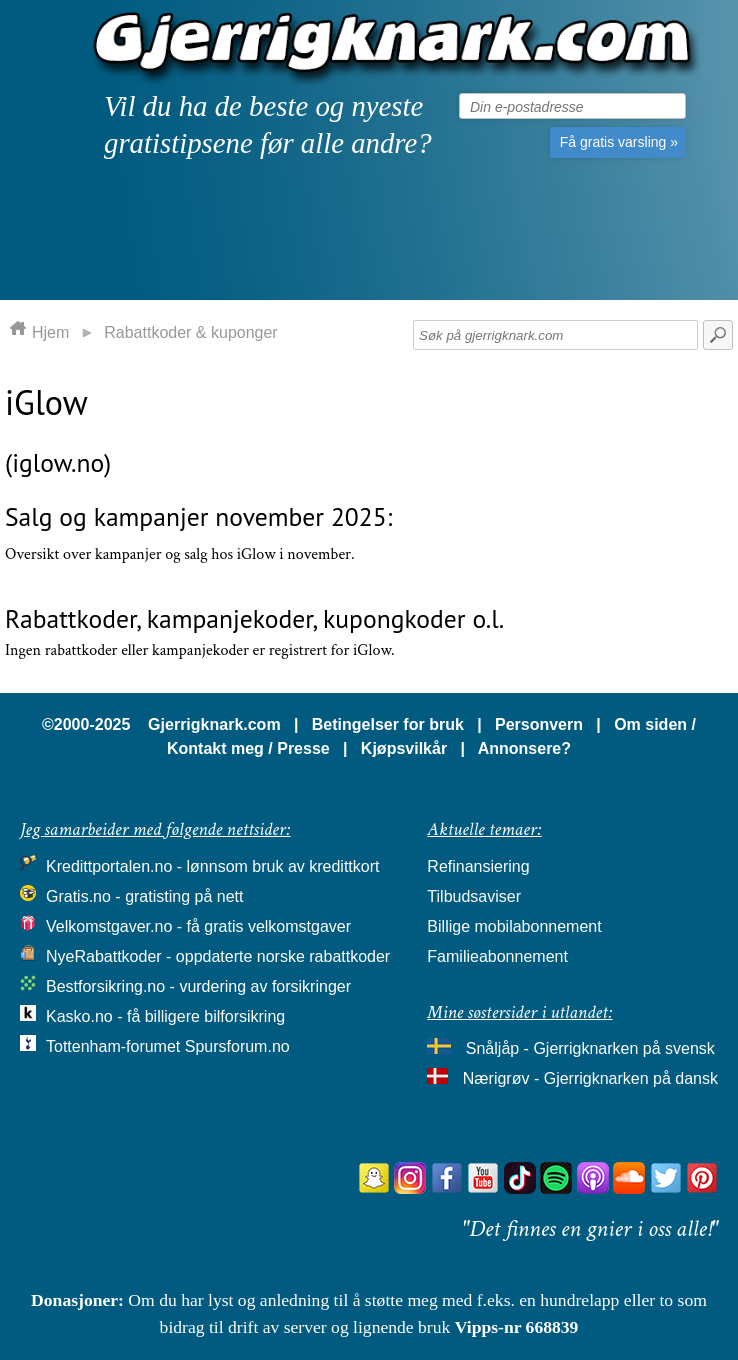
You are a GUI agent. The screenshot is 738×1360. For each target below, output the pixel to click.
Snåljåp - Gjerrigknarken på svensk (590, 1048)
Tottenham (83, 1046)
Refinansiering (478, 866)
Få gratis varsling (619, 142)
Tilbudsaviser (474, 896)
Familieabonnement (497, 956)
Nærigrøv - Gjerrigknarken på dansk (590, 1078)
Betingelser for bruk (388, 724)
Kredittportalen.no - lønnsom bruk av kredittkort (212, 866)
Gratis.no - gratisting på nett (144, 896)
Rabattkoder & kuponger (190, 332)
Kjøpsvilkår (404, 748)
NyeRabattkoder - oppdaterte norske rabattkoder (218, 956)
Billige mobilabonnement (514, 926)
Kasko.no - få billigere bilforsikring (165, 1016)
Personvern (539, 724)
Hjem (50, 332)
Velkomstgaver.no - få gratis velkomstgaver (198, 926)
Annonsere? (524, 748)
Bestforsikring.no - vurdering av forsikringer (198, 986)
